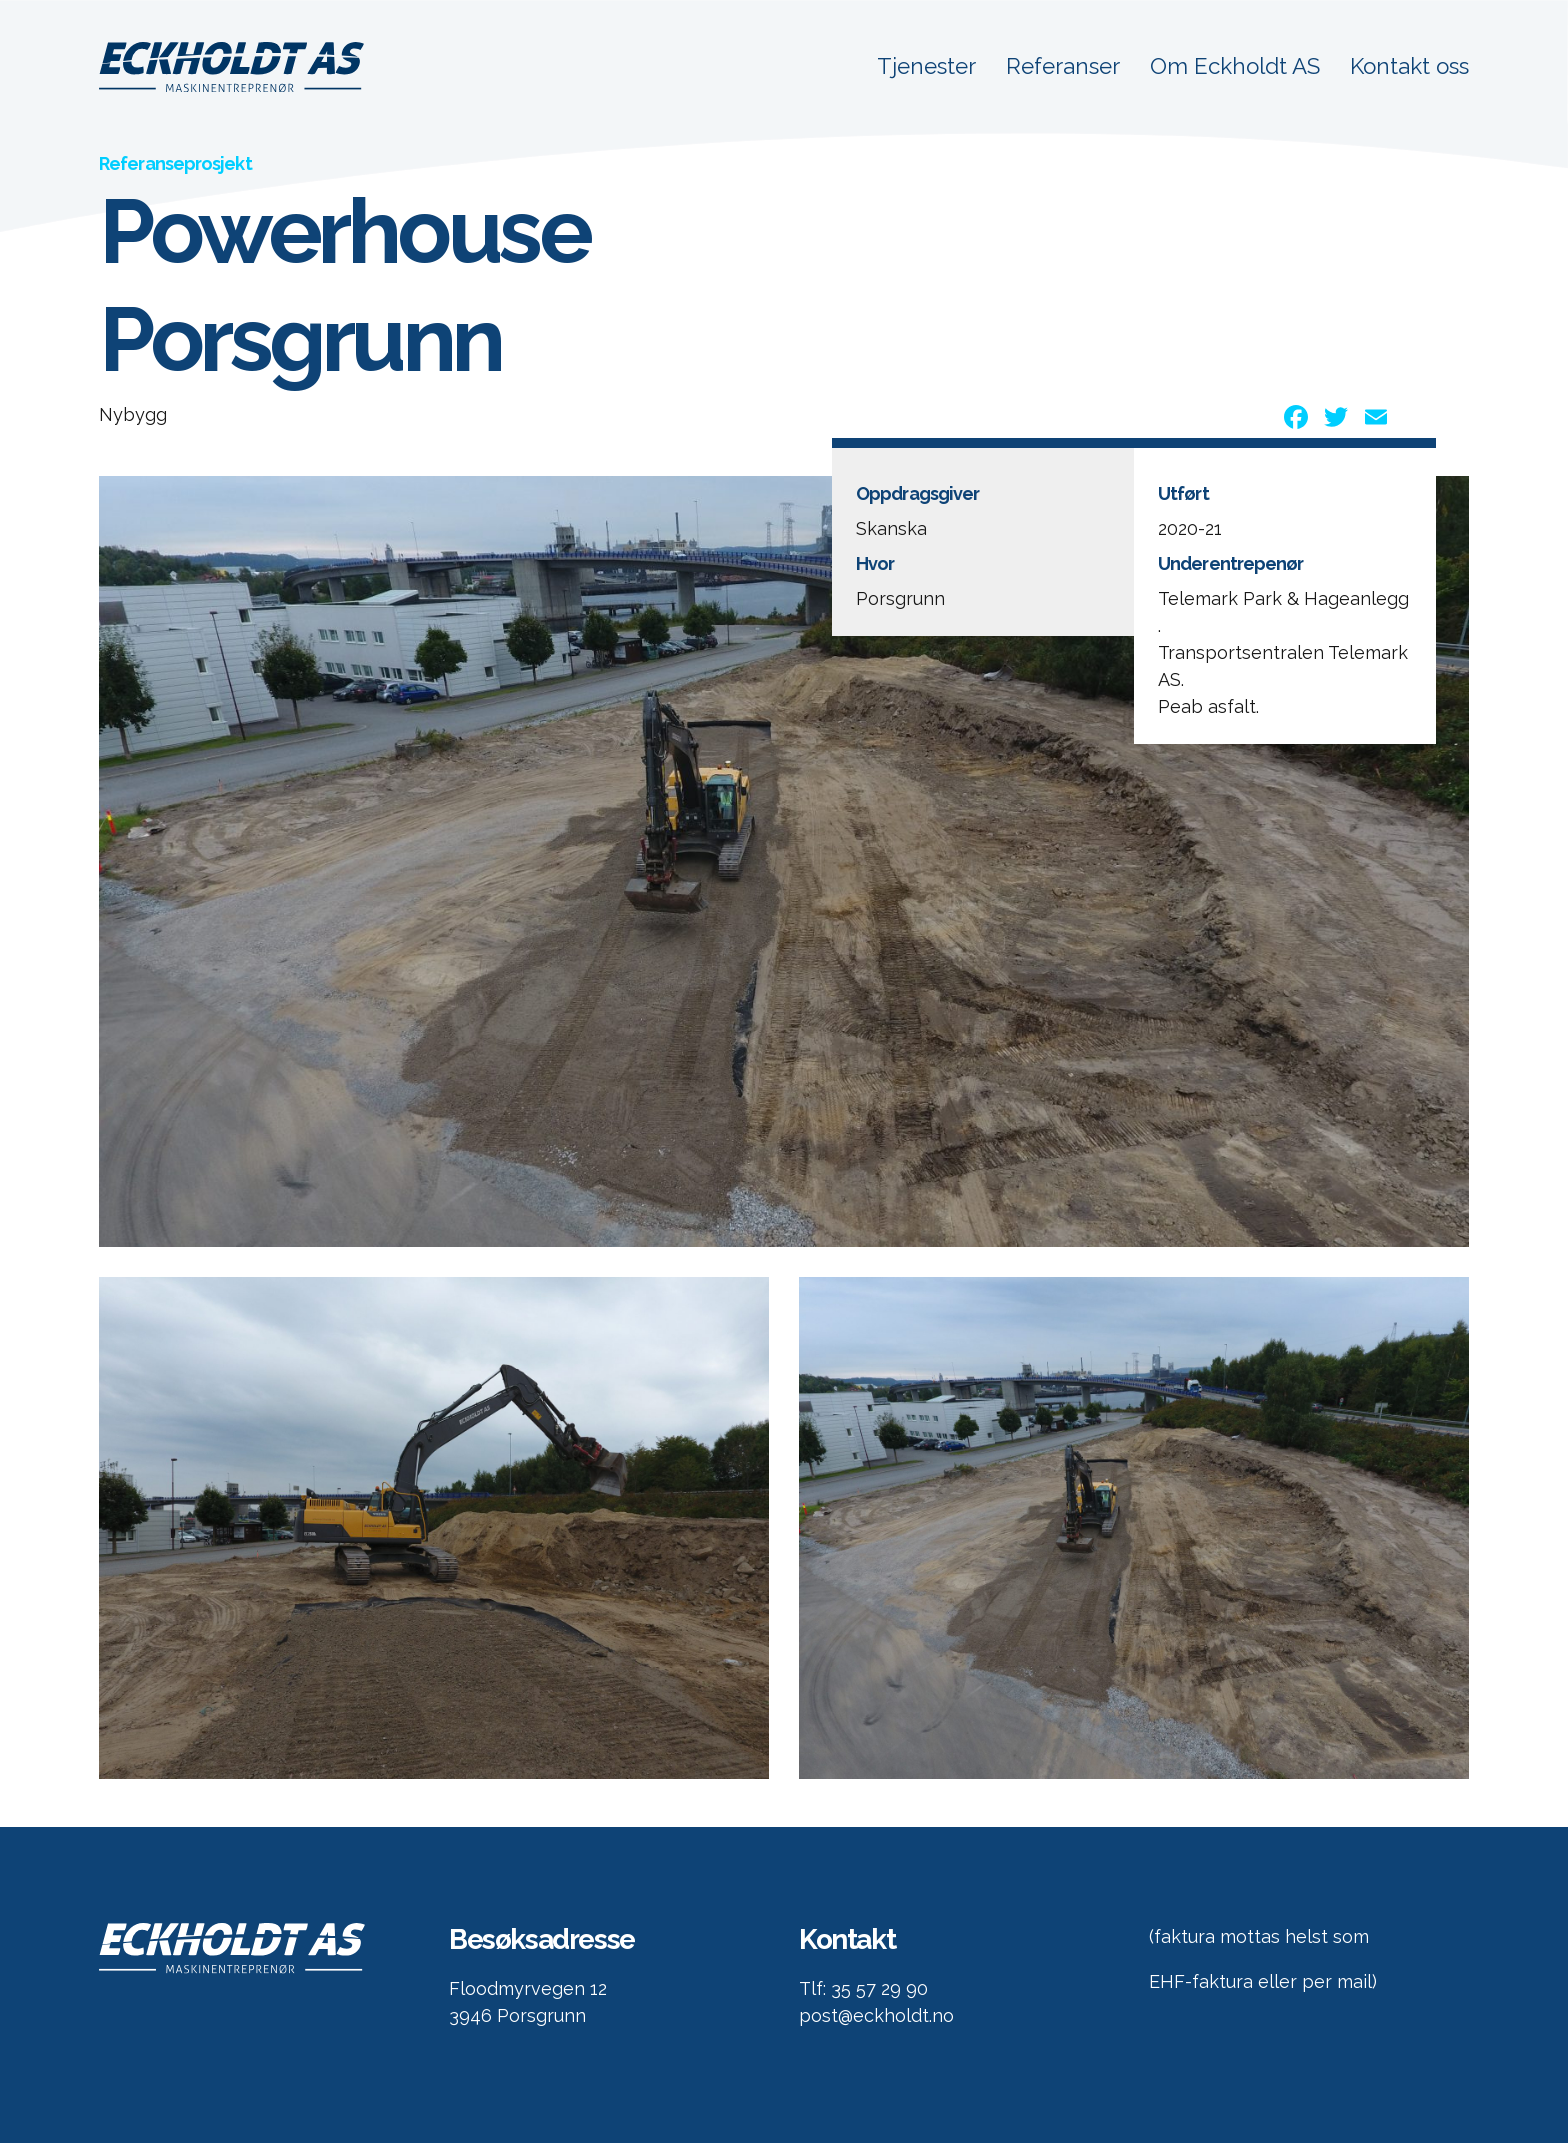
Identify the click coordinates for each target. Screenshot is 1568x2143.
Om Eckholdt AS (1234, 67)
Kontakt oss (1409, 67)
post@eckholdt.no (876, 2015)
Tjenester (923, 67)
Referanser (1061, 67)
